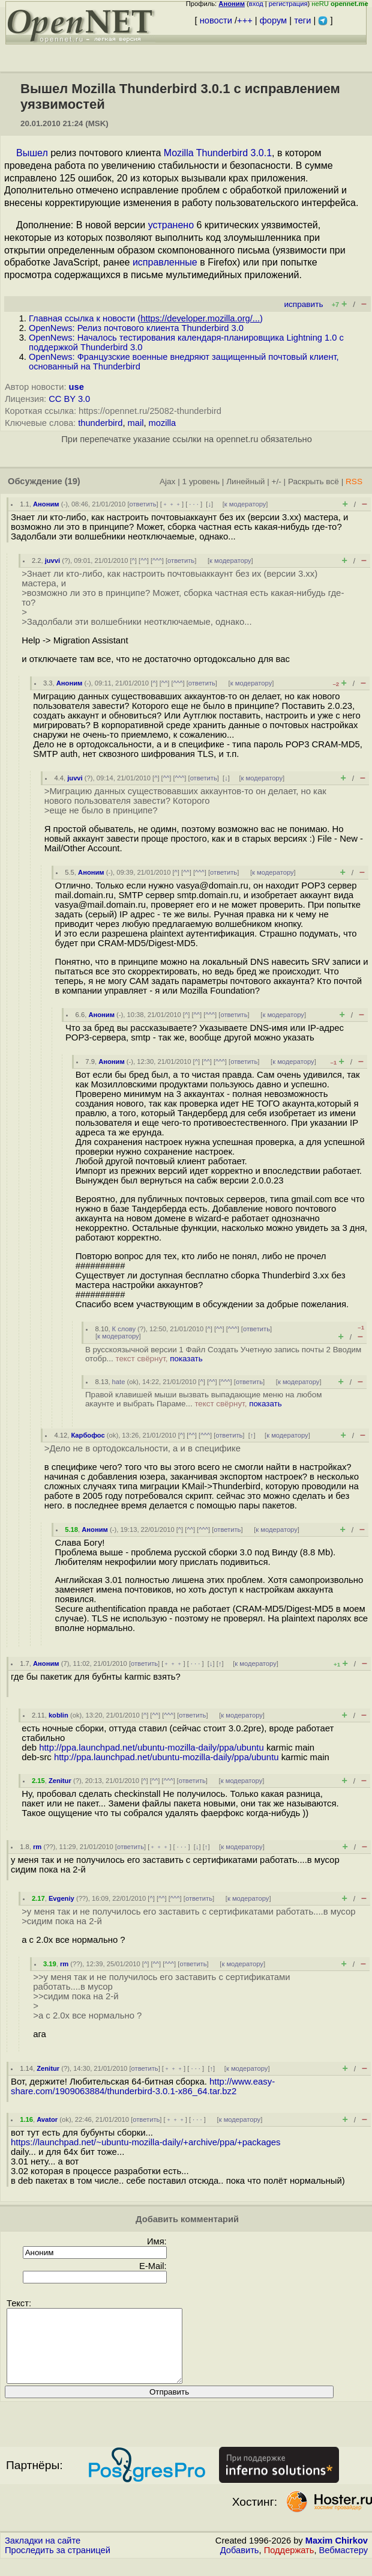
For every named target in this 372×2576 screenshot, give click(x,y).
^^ (143, 560)
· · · (193, 504)
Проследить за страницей (57, 2564)
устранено (171, 225)
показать (186, 1358)
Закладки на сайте (42, 2555)
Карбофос (87, 1435)
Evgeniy (61, 1898)
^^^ (157, 560)
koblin (58, 1715)
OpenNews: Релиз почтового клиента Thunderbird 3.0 (136, 328)
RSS (354, 481)
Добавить (239, 2564)
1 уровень (201, 481)
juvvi (53, 560)
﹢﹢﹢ (172, 504)
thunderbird (100, 423)
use (76, 387)
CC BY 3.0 (69, 399)
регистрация (288, 3)
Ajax (168, 481)
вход (256, 3)
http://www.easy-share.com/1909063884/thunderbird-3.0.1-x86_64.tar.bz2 (143, 2086)
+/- (276, 481)
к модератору (245, 504)
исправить (303, 304)
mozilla (162, 423)
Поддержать (289, 2564)
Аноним (46, 504)
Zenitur (60, 1780)
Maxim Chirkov (336, 2555)
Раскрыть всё (313, 481)
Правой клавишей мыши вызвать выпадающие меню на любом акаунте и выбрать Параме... (203, 1399)
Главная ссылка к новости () (146, 318)
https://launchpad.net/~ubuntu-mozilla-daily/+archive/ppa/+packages (145, 2142)
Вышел (32, 153)
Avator (47, 2119)
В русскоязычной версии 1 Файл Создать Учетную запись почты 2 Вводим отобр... (223, 1354)
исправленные (165, 262)
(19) (72, 481)
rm (37, 1846)
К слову (124, 1328)
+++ (245, 20)
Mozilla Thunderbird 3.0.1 (218, 153)
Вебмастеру (343, 2564)
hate (118, 1381)
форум (273, 20)
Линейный (245, 481)
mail (136, 423)
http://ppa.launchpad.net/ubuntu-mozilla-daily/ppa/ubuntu (151, 1747)
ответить (143, 504)
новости (216, 20)
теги (302, 20)
